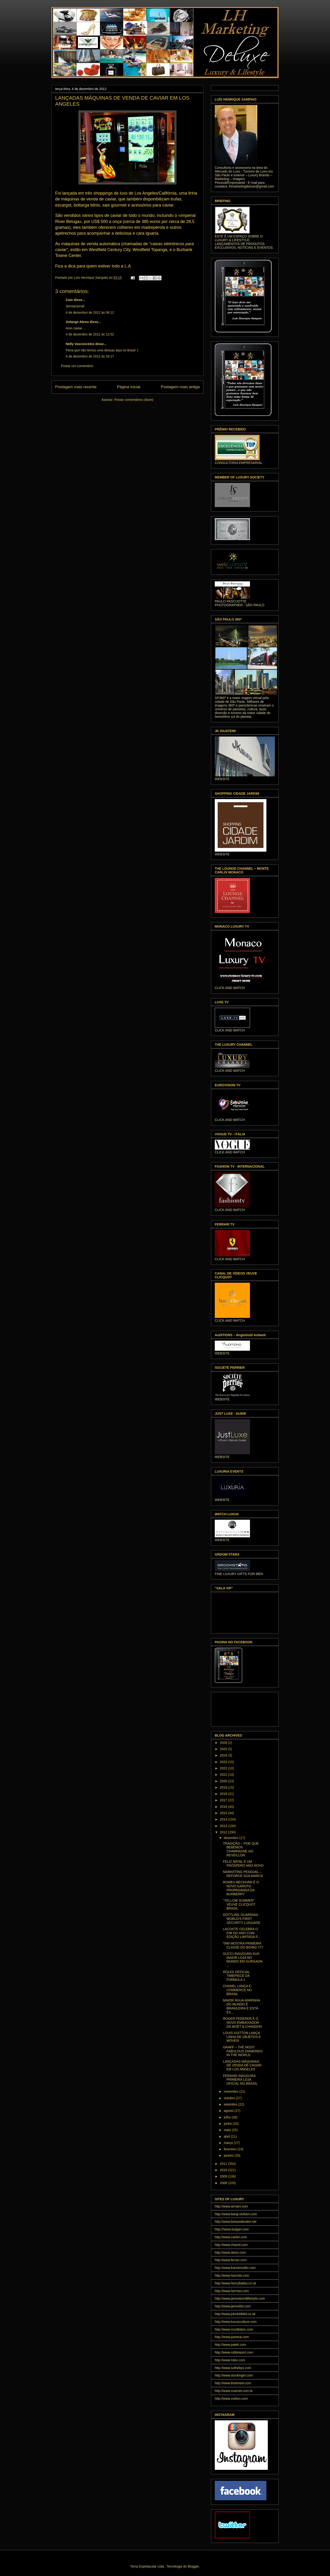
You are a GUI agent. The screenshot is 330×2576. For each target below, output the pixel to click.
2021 (224, 1774)
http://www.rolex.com (230, 2360)
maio (228, 2130)
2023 (224, 1762)
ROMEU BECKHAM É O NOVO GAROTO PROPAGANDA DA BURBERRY (241, 1888)
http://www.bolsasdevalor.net (235, 2221)
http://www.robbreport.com (234, 2352)
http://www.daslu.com (230, 2252)
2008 (224, 2183)
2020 (224, 1781)
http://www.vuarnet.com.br (234, 2391)
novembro (231, 2091)
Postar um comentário (77, 366)
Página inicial (128, 387)
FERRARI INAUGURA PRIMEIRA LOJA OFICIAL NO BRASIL (240, 2080)
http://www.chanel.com (231, 2245)
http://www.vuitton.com (231, 2398)
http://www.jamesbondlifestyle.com (240, 2298)
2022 (224, 1768)
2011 (224, 2164)
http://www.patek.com (230, 2345)
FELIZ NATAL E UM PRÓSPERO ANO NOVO (243, 1863)
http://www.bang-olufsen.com (236, 2214)
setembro (231, 2104)
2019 (224, 1787)
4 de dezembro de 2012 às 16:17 (90, 356)
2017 (224, 1800)
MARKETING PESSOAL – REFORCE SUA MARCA (243, 1874)
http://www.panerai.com (232, 2337)
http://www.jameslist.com (233, 2306)
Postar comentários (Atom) (133, 400)
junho (228, 2123)
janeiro (229, 2155)
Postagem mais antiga (180, 387)
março (229, 2143)
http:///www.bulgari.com (232, 2229)
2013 (224, 1826)
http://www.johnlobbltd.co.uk (235, 2314)
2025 (224, 1749)
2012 (224, 1832)
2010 (224, 2170)
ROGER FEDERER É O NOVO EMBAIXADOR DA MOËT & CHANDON (242, 2022)
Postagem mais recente (75, 387)
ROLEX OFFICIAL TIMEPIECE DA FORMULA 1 (236, 1976)
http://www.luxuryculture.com (236, 2322)
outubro (230, 2098)
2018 (224, 1794)
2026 (224, 1743)
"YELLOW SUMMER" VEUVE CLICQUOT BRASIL (239, 1904)
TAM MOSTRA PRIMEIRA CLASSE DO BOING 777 (243, 1945)
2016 (224, 1807)
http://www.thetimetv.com (233, 2383)
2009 (224, 2176)
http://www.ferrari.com (230, 2260)
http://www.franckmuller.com (235, 2268)
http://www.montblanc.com (234, 2329)
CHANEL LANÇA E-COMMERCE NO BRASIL (237, 1990)
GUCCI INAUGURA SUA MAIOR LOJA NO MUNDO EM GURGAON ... (243, 1959)
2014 (224, 1819)
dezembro (231, 1838)
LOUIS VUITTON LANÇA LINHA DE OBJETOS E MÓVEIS (242, 2037)
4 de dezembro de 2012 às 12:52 (90, 334)
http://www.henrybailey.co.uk (235, 2283)
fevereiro (230, 2149)
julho (227, 2117)
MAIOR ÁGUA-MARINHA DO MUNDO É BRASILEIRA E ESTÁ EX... (241, 2006)
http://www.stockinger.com (234, 2375)
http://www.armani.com (231, 2206)
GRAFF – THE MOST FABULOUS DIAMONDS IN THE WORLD (243, 2051)
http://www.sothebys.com (233, 2368)
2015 (224, 1813)
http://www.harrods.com (232, 2275)
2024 (224, 1755)
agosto (229, 2111)
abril (227, 2136)
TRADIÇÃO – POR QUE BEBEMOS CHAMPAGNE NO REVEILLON (241, 1849)
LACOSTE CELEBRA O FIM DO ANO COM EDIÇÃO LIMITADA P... (241, 1933)
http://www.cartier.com (231, 2237)
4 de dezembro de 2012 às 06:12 (90, 312)
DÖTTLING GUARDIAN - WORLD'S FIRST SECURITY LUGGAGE (241, 1919)
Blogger (193, 2566)
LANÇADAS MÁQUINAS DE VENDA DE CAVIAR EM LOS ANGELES (242, 2065)
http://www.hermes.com (232, 2291)
